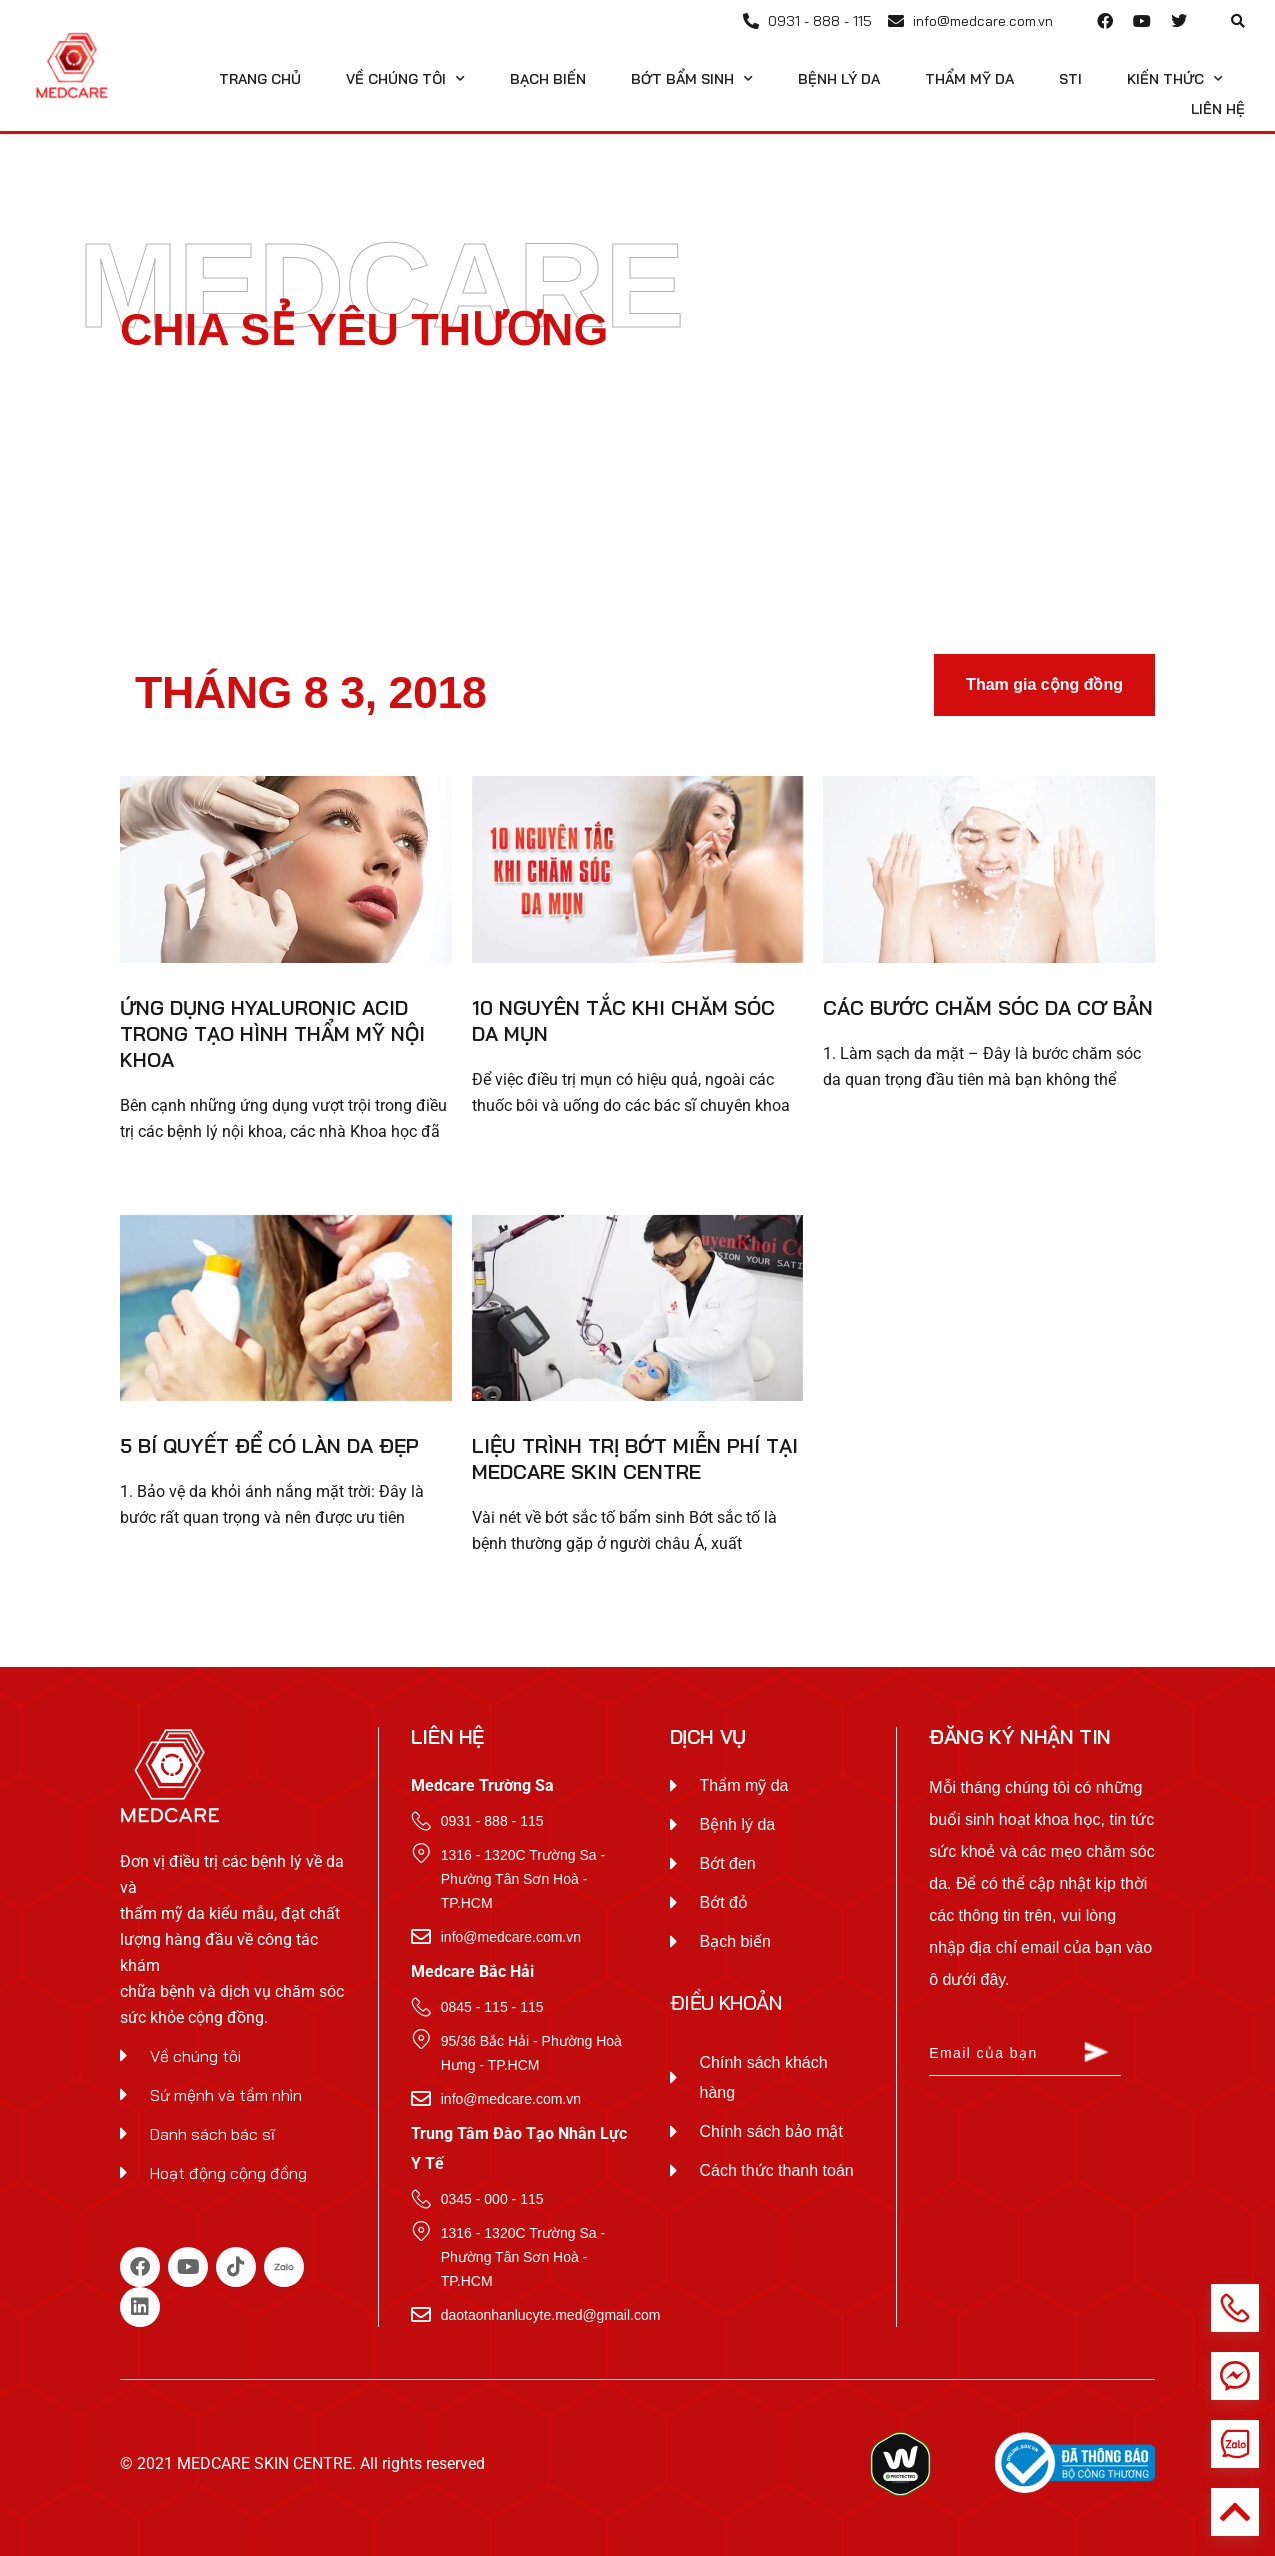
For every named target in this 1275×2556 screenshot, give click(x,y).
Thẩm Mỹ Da (969, 79)
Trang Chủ (260, 79)
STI (1070, 79)
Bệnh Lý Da (839, 79)
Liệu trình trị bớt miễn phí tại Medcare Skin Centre (635, 1458)
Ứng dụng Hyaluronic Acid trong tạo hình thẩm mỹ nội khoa (272, 1033)
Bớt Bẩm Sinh (692, 79)
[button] (1238, 21)
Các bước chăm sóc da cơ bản (988, 1007)
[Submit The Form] (1096, 2055)
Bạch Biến (548, 79)
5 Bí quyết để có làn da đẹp (269, 1445)
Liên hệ (1218, 109)
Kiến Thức (1175, 79)
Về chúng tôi (405, 79)
